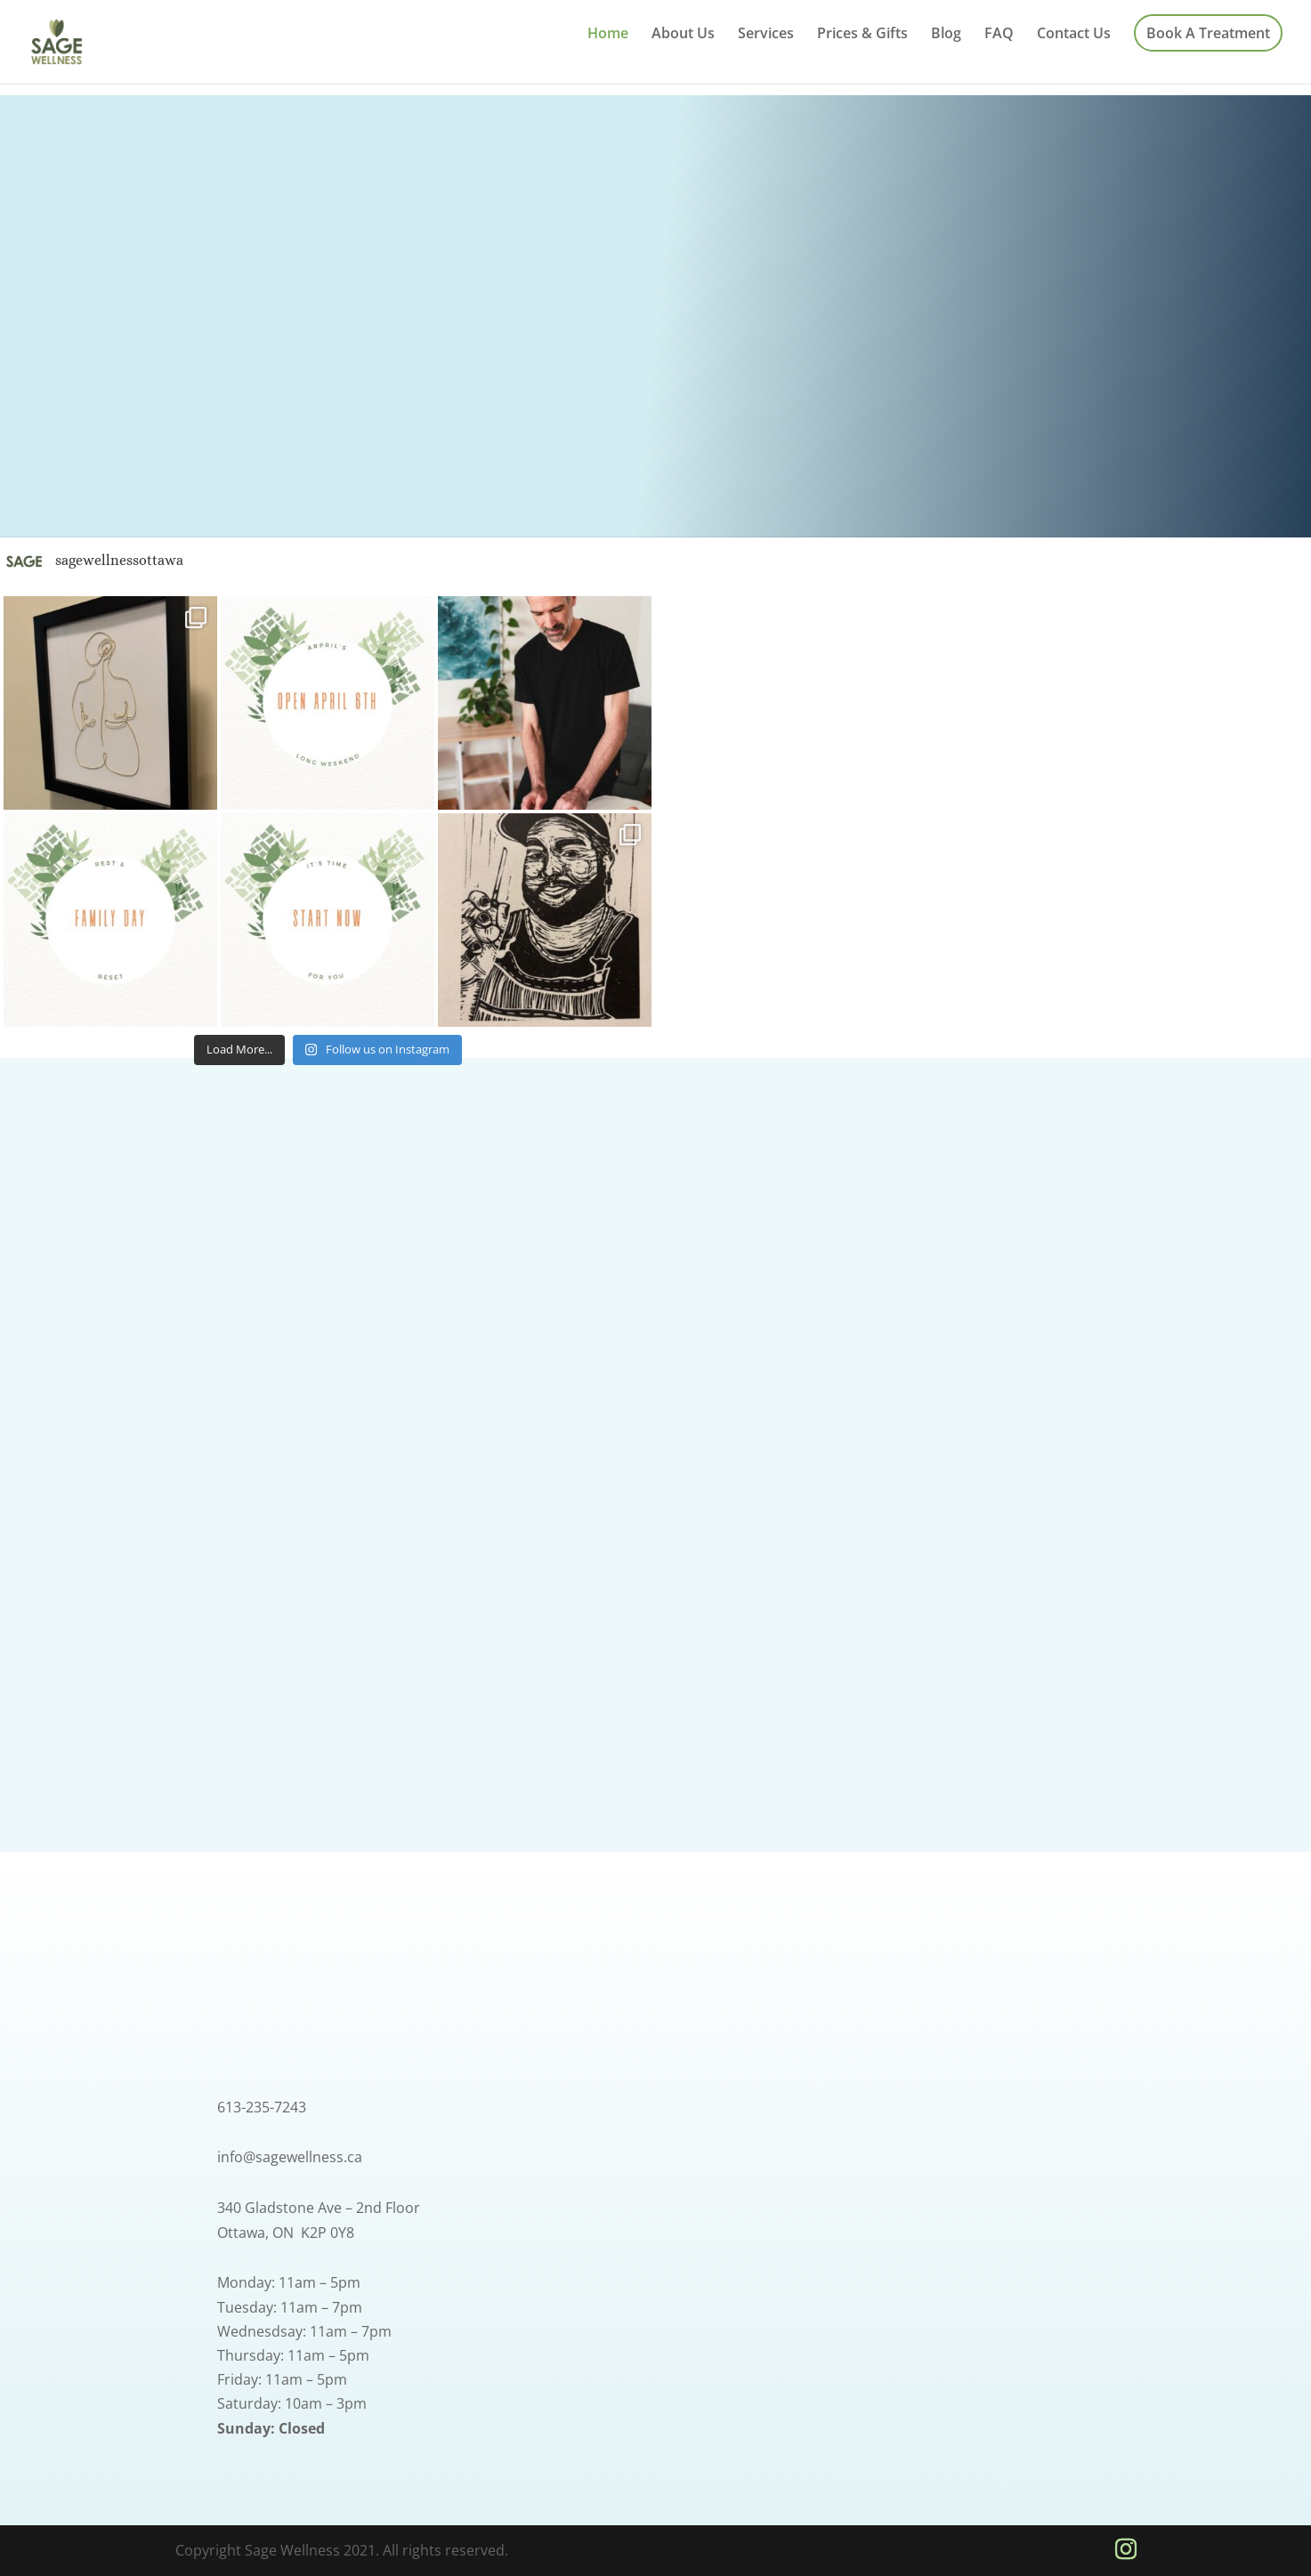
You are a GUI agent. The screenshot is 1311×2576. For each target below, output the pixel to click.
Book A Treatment (1208, 33)
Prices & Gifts (862, 35)
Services (766, 35)
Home (607, 35)
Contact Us (1074, 35)
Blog (946, 35)
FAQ (999, 35)
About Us (683, 35)
